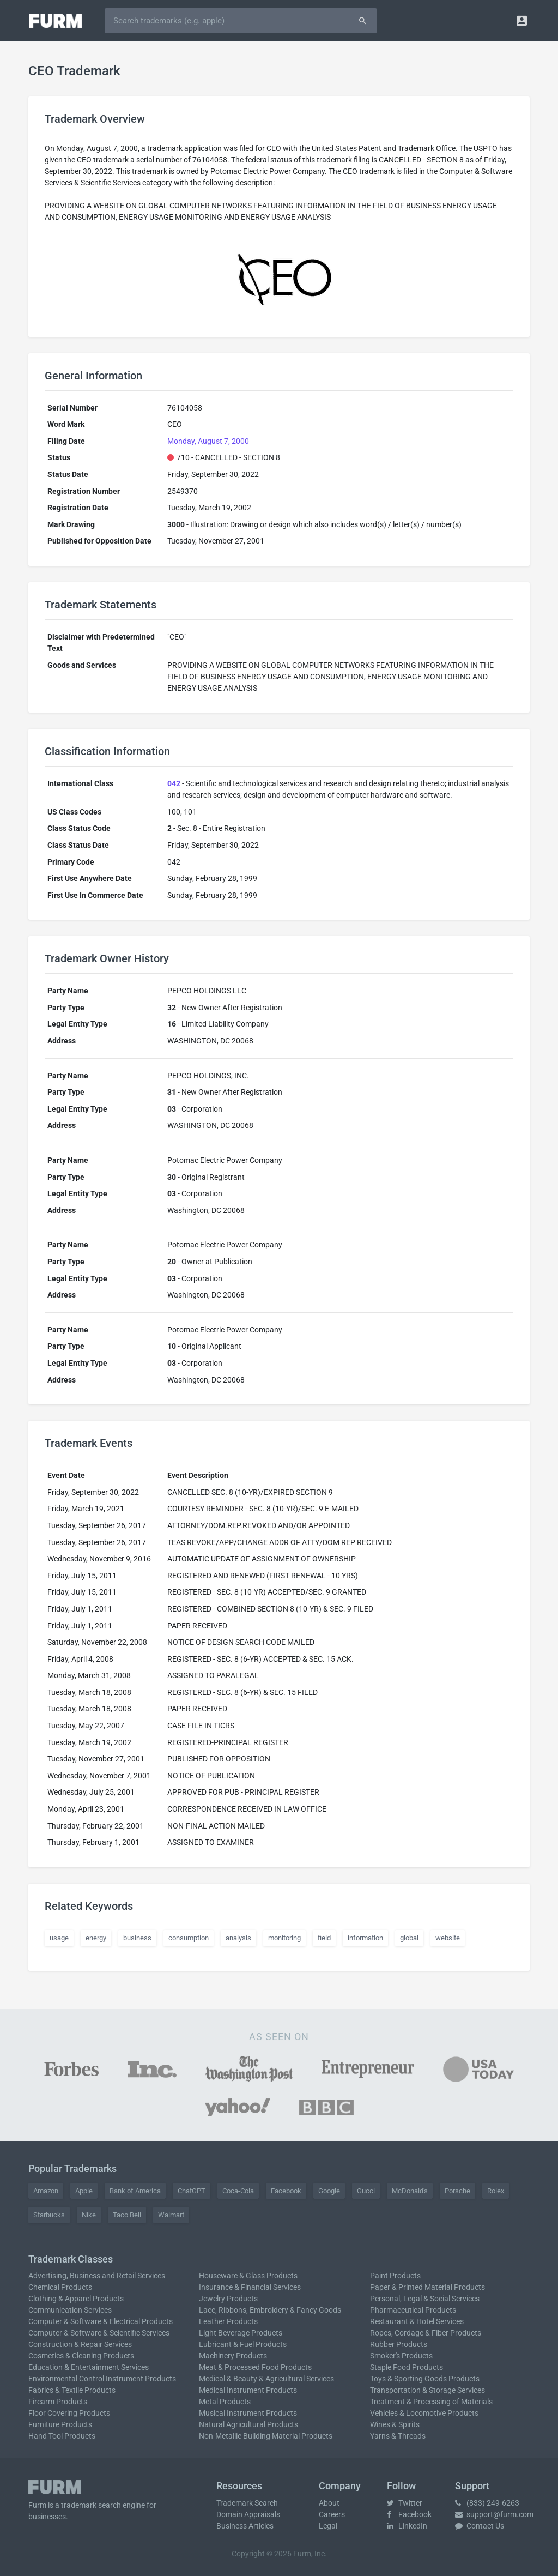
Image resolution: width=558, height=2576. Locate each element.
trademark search (91, 2505)
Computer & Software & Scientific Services (98, 2332)
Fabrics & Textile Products (72, 2390)
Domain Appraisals (248, 2514)
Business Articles (245, 2525)
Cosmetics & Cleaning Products (81, 2355)
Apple (84, 2191)
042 (173, 783)
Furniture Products (60, 2424)
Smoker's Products (401, 2355)
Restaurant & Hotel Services (417, 2321)
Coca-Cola (238, 2191)
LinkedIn (407, 2525)
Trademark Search (247, 2503)
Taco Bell (127, 2215)
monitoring (284, 1938)
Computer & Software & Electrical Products (100, 2321)
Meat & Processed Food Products (255, 2367)
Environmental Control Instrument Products (102, 2378)
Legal (328, 2525)
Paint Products (395, 2275)
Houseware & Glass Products (248, 2275)
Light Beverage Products (240, 2332)
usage (59, 1938)
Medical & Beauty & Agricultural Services (266, 2378)
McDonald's (410, 2191)
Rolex (495, 2191)
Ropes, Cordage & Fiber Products (425, 2332)
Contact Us (479, 2525)
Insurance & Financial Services (250, 2287)
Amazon (45, 2191)
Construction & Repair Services (80, 2344)
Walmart (171, 2215)
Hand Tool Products (61, 2436)
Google (329, 2191)
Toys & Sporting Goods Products (425, 2378)
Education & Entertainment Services (88, 2367)
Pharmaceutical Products (413, 2310)
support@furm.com (494, 2514)
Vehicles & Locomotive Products (424, 2413)
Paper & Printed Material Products (427, 2287)
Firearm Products (57, 2401)
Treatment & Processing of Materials (431, 2401)
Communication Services (70, 2310)
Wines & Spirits (395, 2424)
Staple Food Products (406, 2367)
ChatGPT (191, 2191)
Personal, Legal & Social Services (425, 2298)
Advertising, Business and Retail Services (96, 2275)
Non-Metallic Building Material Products (265, 2436)
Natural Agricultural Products (248, 2424)
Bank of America (135, 2191)
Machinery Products (233, 2355)
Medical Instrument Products (248, 2390)
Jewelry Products (228, 2298)
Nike (89, 2215)
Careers (332, 2514)
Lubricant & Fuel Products (243, 2344)
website (447, 1938)
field (324, 1938)
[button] (521, 20)
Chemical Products (60, 2287)
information (365, 1938)
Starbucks (49, 2215)
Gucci (366, 2191)
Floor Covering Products (69, 2413)
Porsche (457, 2191)
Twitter (404, 2503)
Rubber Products (398, 2344)
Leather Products (228, 2321)
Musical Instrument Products (248, 2413)
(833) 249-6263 (487, 2503)
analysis (238, 1938)
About (329, 2503)
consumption (188, 1938)
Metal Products (225, 2401)
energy (96, 1938)
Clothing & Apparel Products (76, 2298)
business (137, 1938)
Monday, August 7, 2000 (208, 441)
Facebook (286, 2191)
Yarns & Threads (398, 2436)
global (409, 1938)
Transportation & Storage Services (427, 2390)
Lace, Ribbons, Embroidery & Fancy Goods (270, 2310)
